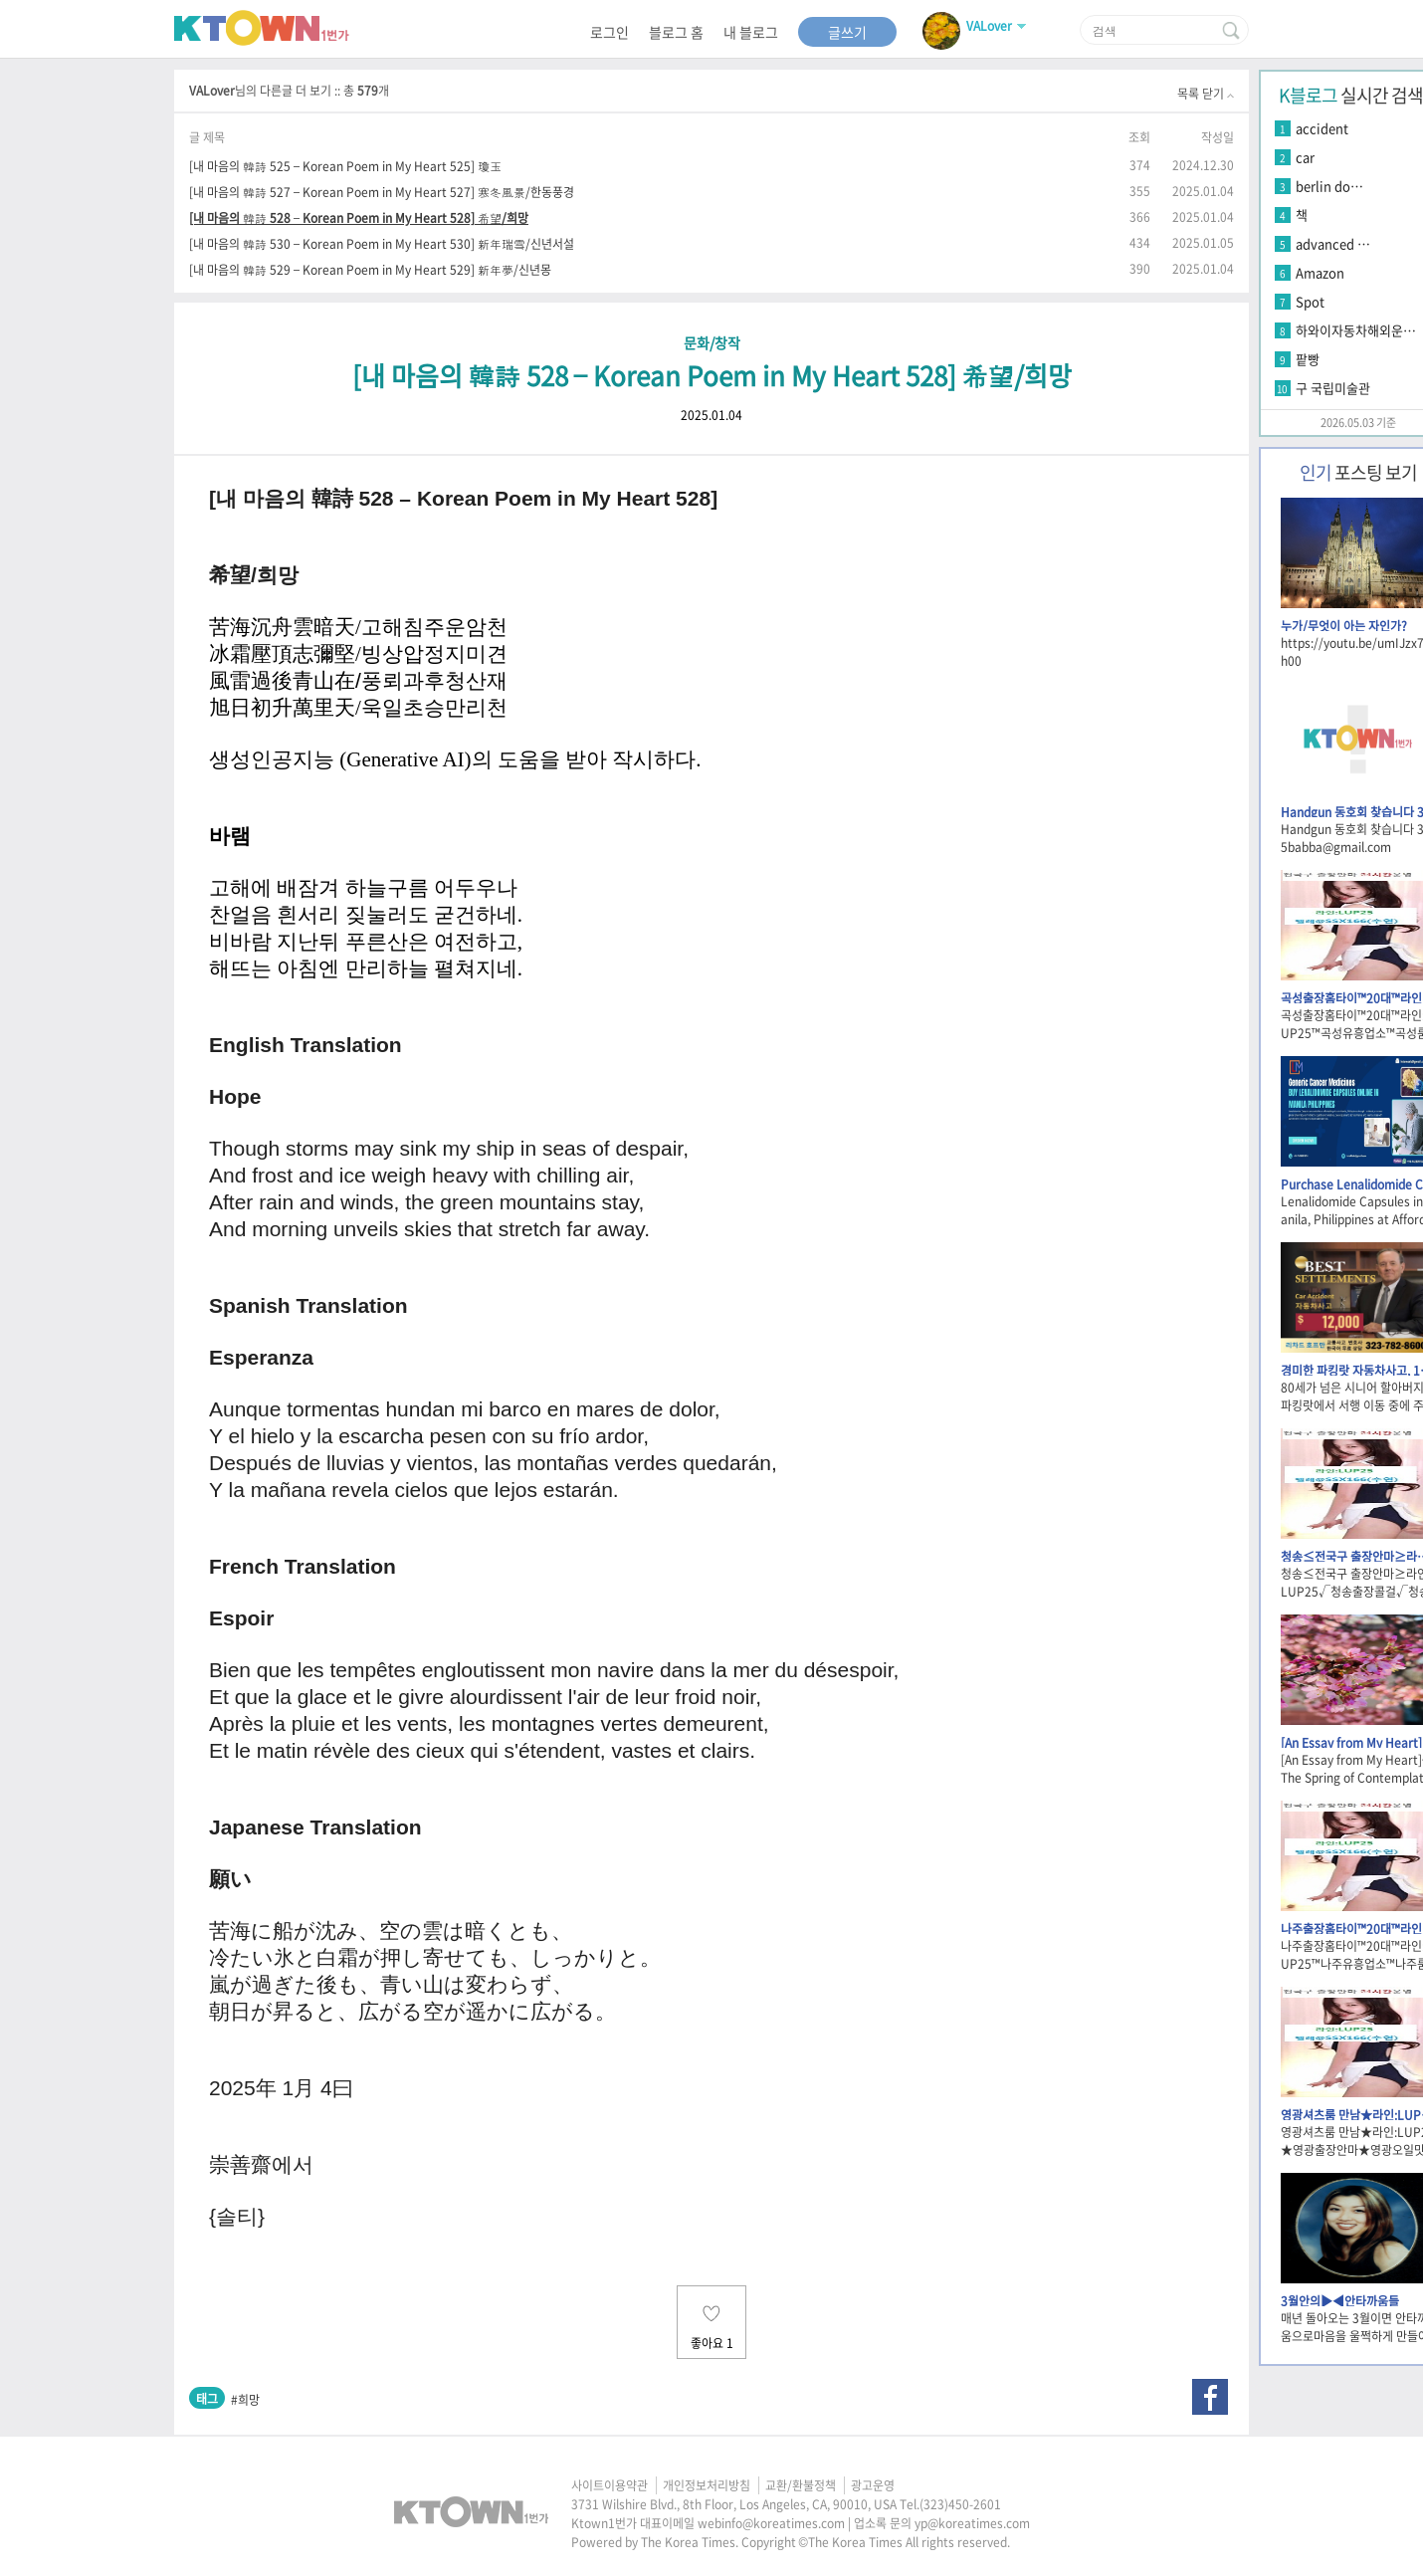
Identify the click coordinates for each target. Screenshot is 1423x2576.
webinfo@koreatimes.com (771, 2523)
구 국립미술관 (1333, 387)
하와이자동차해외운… (1356, 330)
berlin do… (1329, 185)
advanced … (1333, 243)
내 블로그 (750, 32)
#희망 (245, 2400)
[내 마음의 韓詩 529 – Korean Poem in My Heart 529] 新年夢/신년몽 (370, 269)
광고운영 (873, 2485)
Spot (1310, 301)
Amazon (1320, 272)
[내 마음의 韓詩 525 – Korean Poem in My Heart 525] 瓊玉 (345, 165)
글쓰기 (847, 32)
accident (1322, 127)
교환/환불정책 (800, 2485)
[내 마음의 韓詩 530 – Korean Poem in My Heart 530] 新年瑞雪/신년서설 (381, 243)
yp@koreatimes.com (972, 2523)
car (1305, 156)
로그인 (609, 32)
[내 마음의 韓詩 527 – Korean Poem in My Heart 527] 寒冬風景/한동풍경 (381, 191)
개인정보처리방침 (706, 2485)
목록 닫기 (1205, 94)
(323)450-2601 (960, 2504)
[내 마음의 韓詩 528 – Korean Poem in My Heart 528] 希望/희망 (358, 217)
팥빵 (1308, 358)
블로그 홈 (676, 32)
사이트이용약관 (609, 2485)
